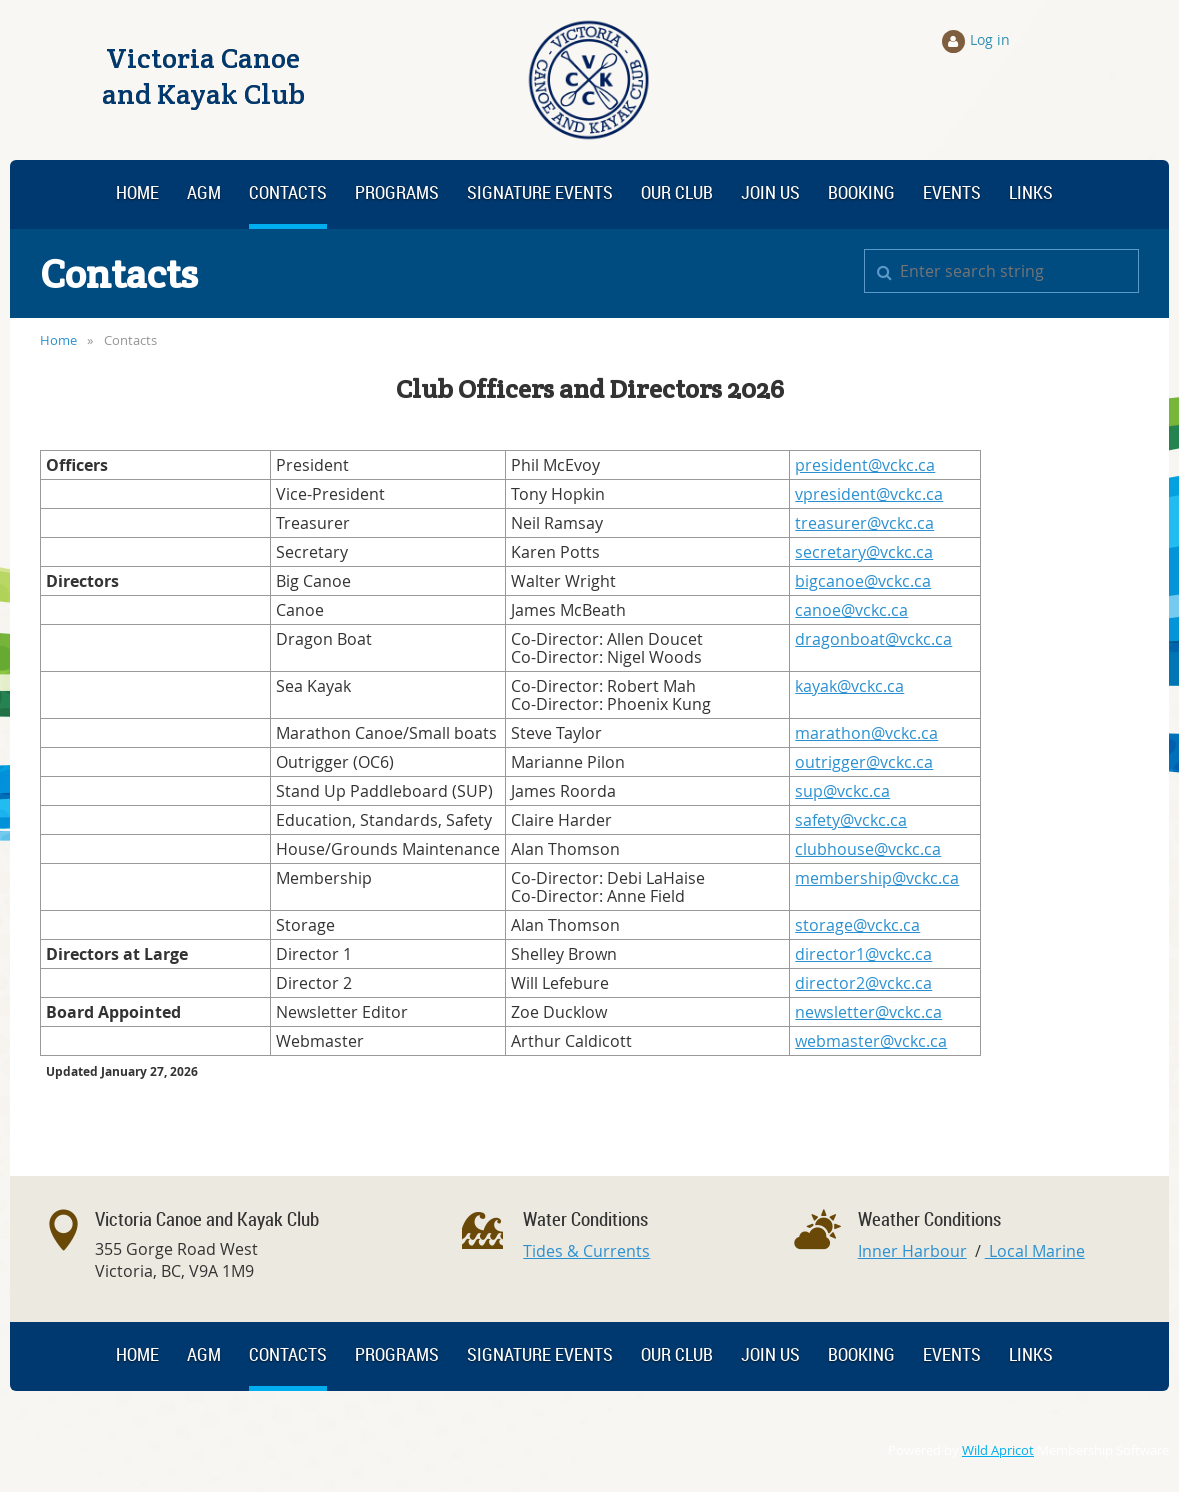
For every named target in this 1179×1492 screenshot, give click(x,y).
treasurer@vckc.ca (864, 523)
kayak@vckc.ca (849, 686)
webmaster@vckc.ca (871, 1041)
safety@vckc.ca (851, 820)
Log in (990, 39)
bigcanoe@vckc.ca (863, 581)
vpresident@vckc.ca (869, 494)
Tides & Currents (586, 1251)
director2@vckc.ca (863, 983)
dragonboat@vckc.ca (873, 639)
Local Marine (1035, 1251)
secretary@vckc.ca (864, 552)
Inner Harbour (912, 1251)
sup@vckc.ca (842, 791)
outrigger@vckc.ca (864, 762)
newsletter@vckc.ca (868, 1012)
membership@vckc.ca (877, 878)
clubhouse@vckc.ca (868, 849)
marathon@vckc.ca (866, 733)
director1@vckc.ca (863, 954)
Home (58, 340)
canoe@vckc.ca (851, 610)
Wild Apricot (998, 1450)
